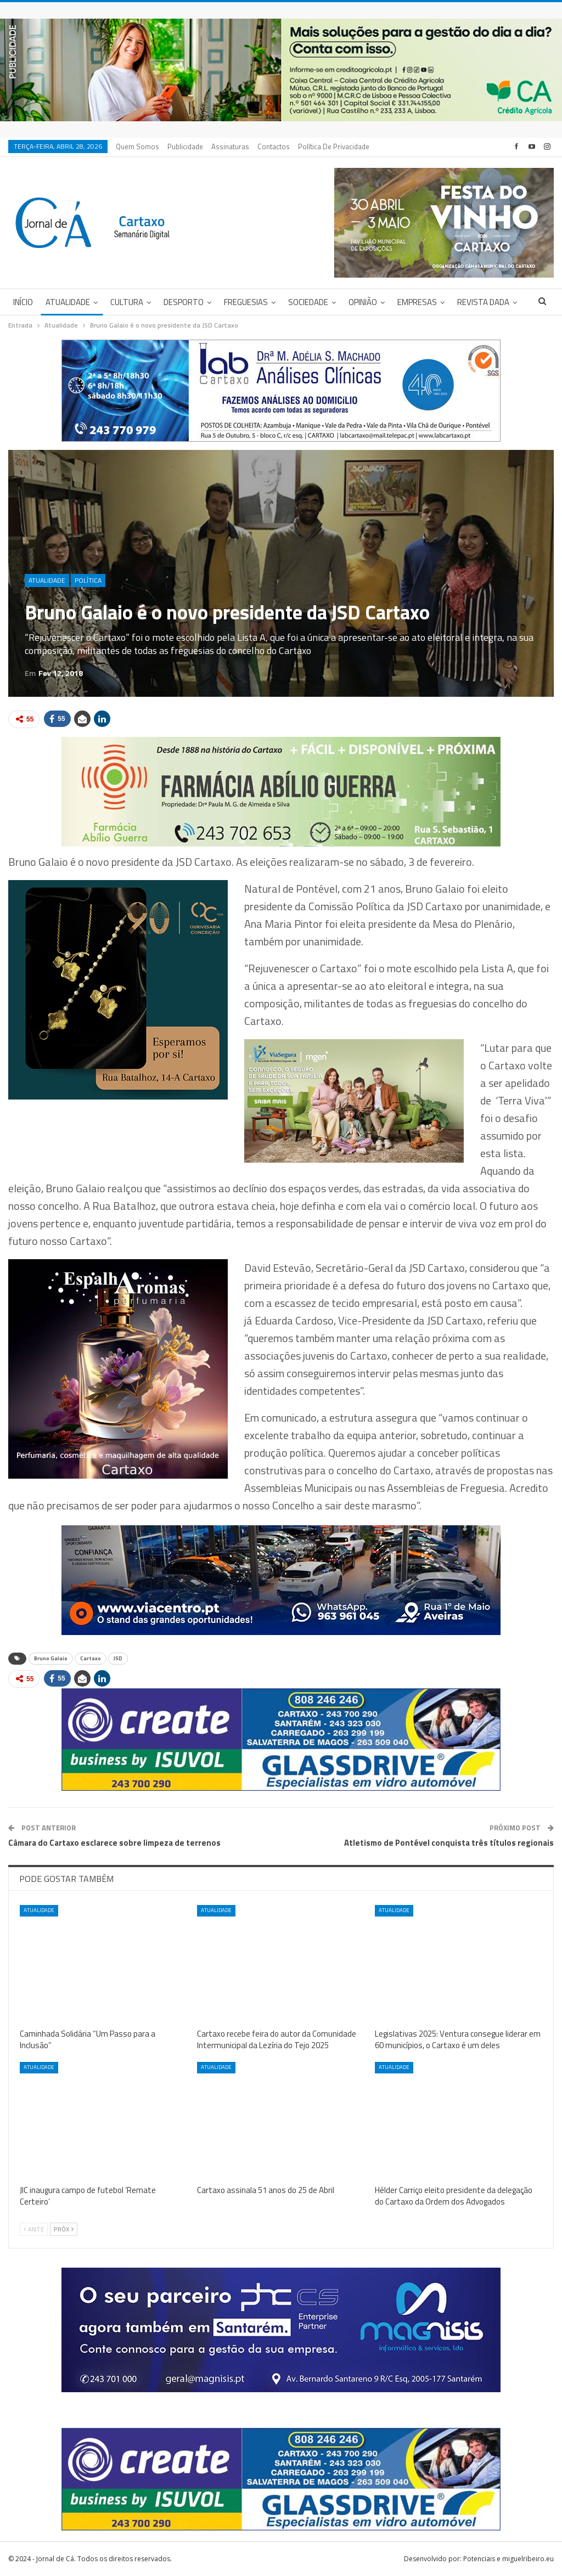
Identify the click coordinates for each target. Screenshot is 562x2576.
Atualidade (68, 302)
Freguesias (246, 302)
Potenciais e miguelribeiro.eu (508, 2558)
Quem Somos (137, 146)
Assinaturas (230, 146)
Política (88, 580)
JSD (118, 1658)
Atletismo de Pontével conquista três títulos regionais (449, 1842)
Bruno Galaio (51, 1658)
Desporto (184, 302)
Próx (64, 2229)
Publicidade (185, 146)
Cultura (126, 302)
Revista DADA (483, 302)
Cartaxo (90, 1658)
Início (23, 302)
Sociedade (308, 302)
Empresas (417, 302)
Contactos (273, 146)
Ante (34, 2229)
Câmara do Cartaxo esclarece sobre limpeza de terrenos (114, 1842)
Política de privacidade (333, 146)
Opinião (363, 302)
